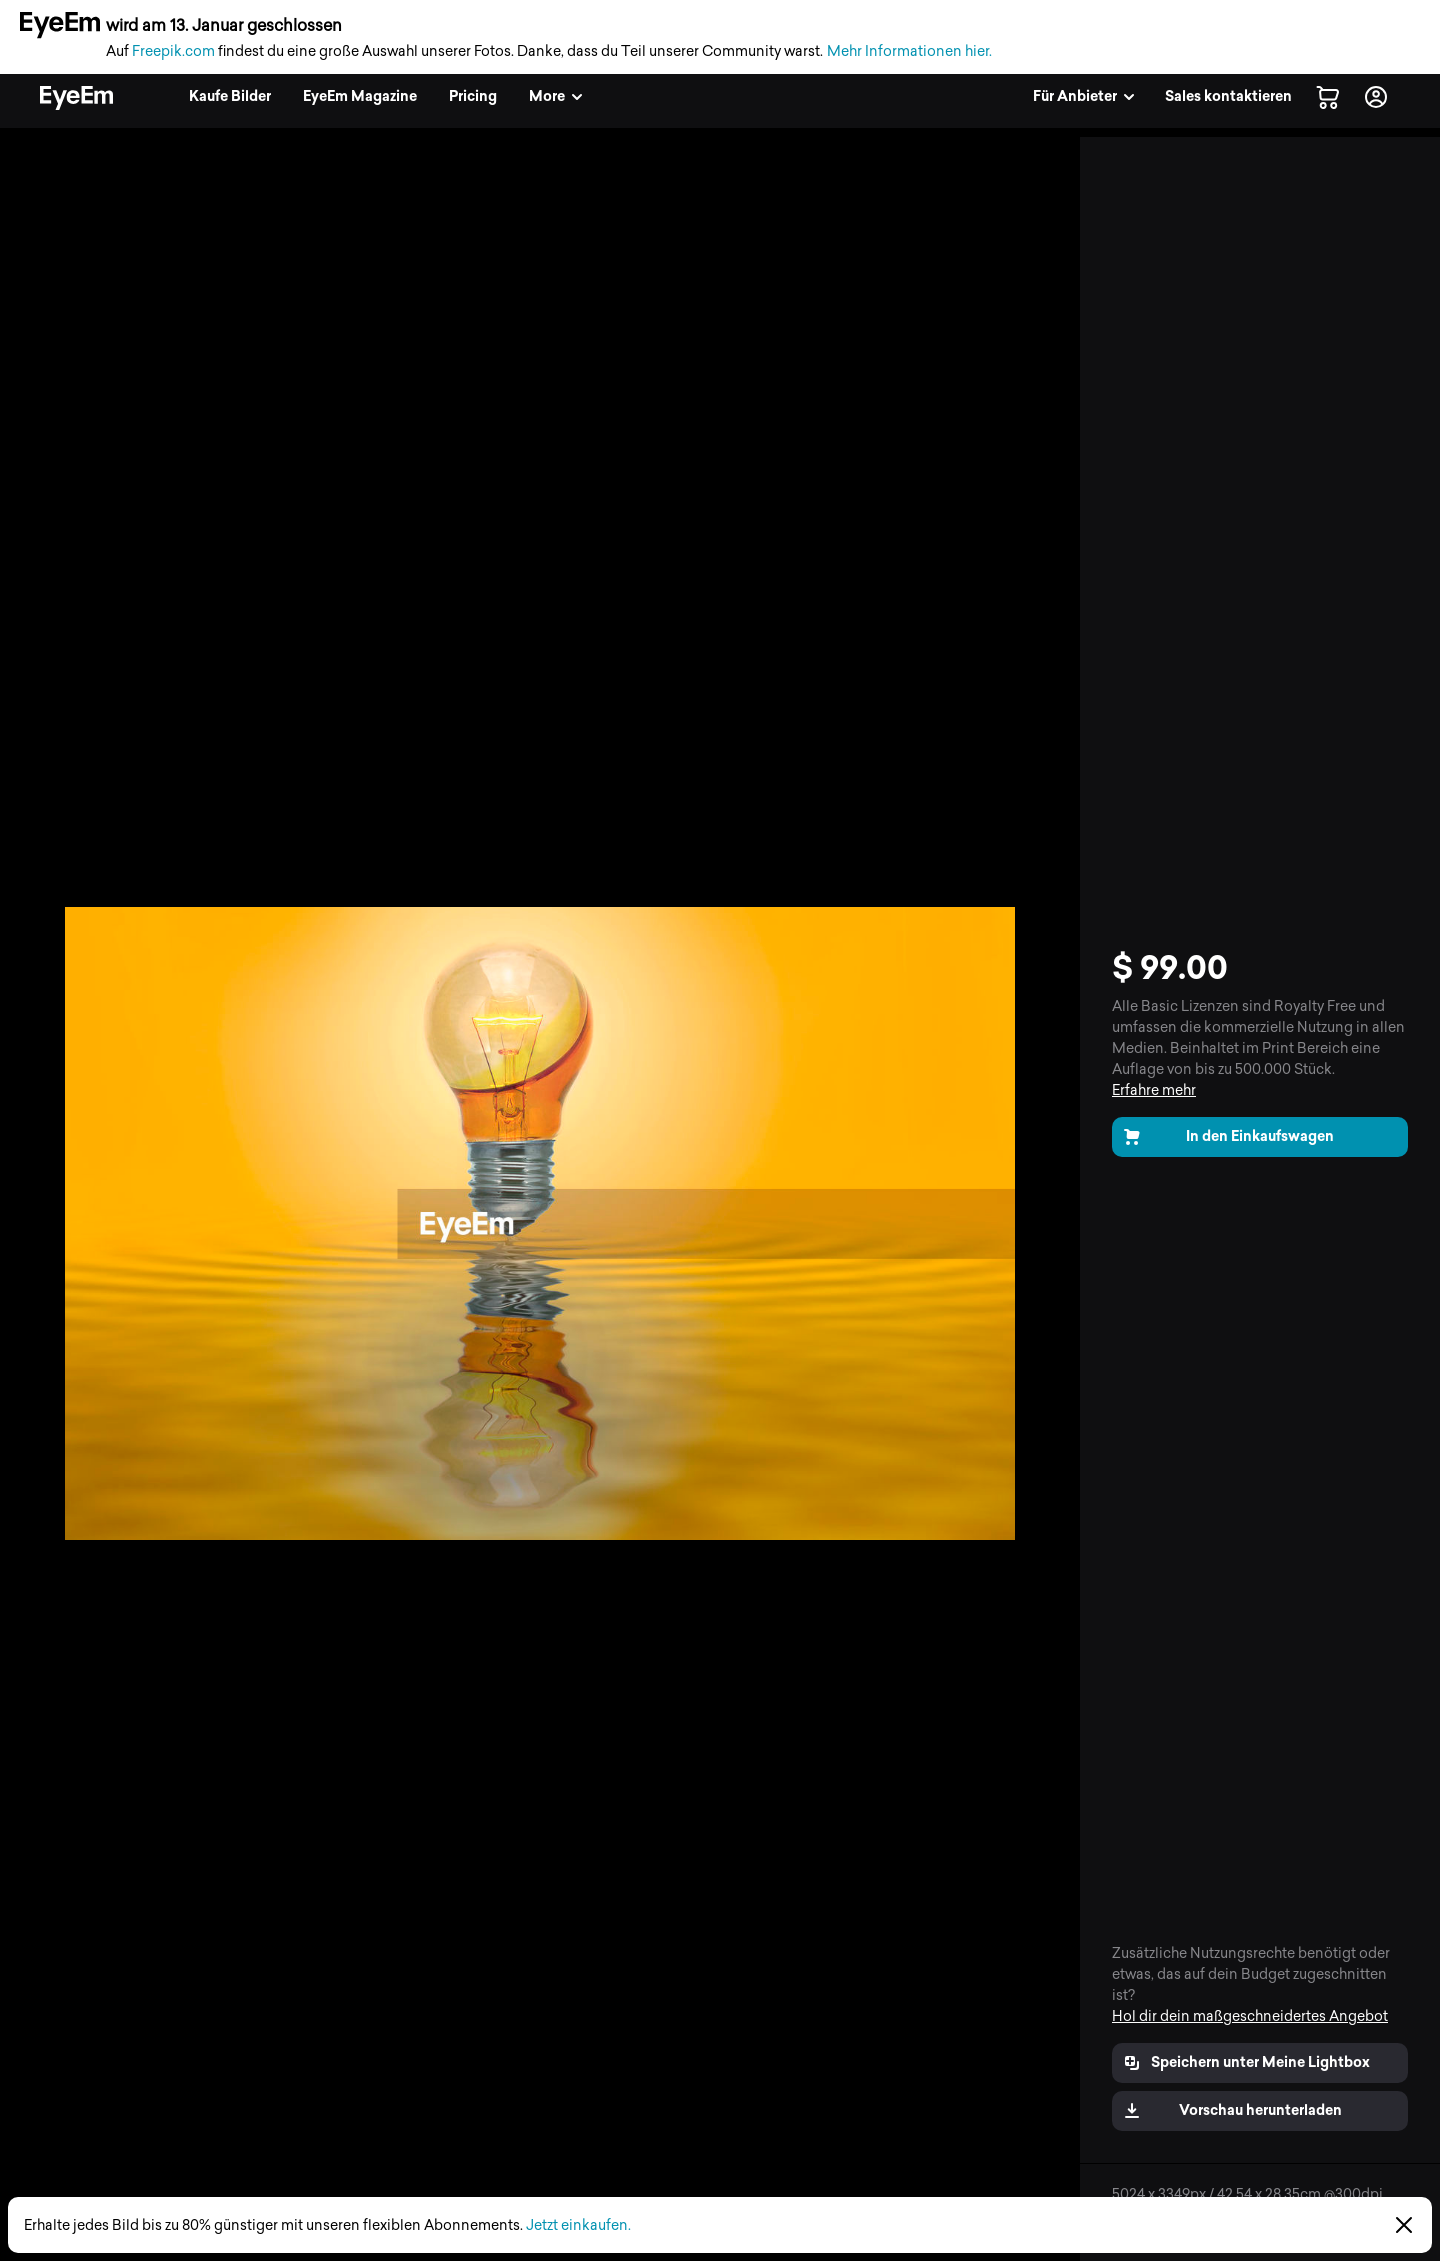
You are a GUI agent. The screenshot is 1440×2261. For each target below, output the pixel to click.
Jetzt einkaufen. (578, 2225)
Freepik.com (173, 51)
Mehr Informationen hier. (909, 51)
